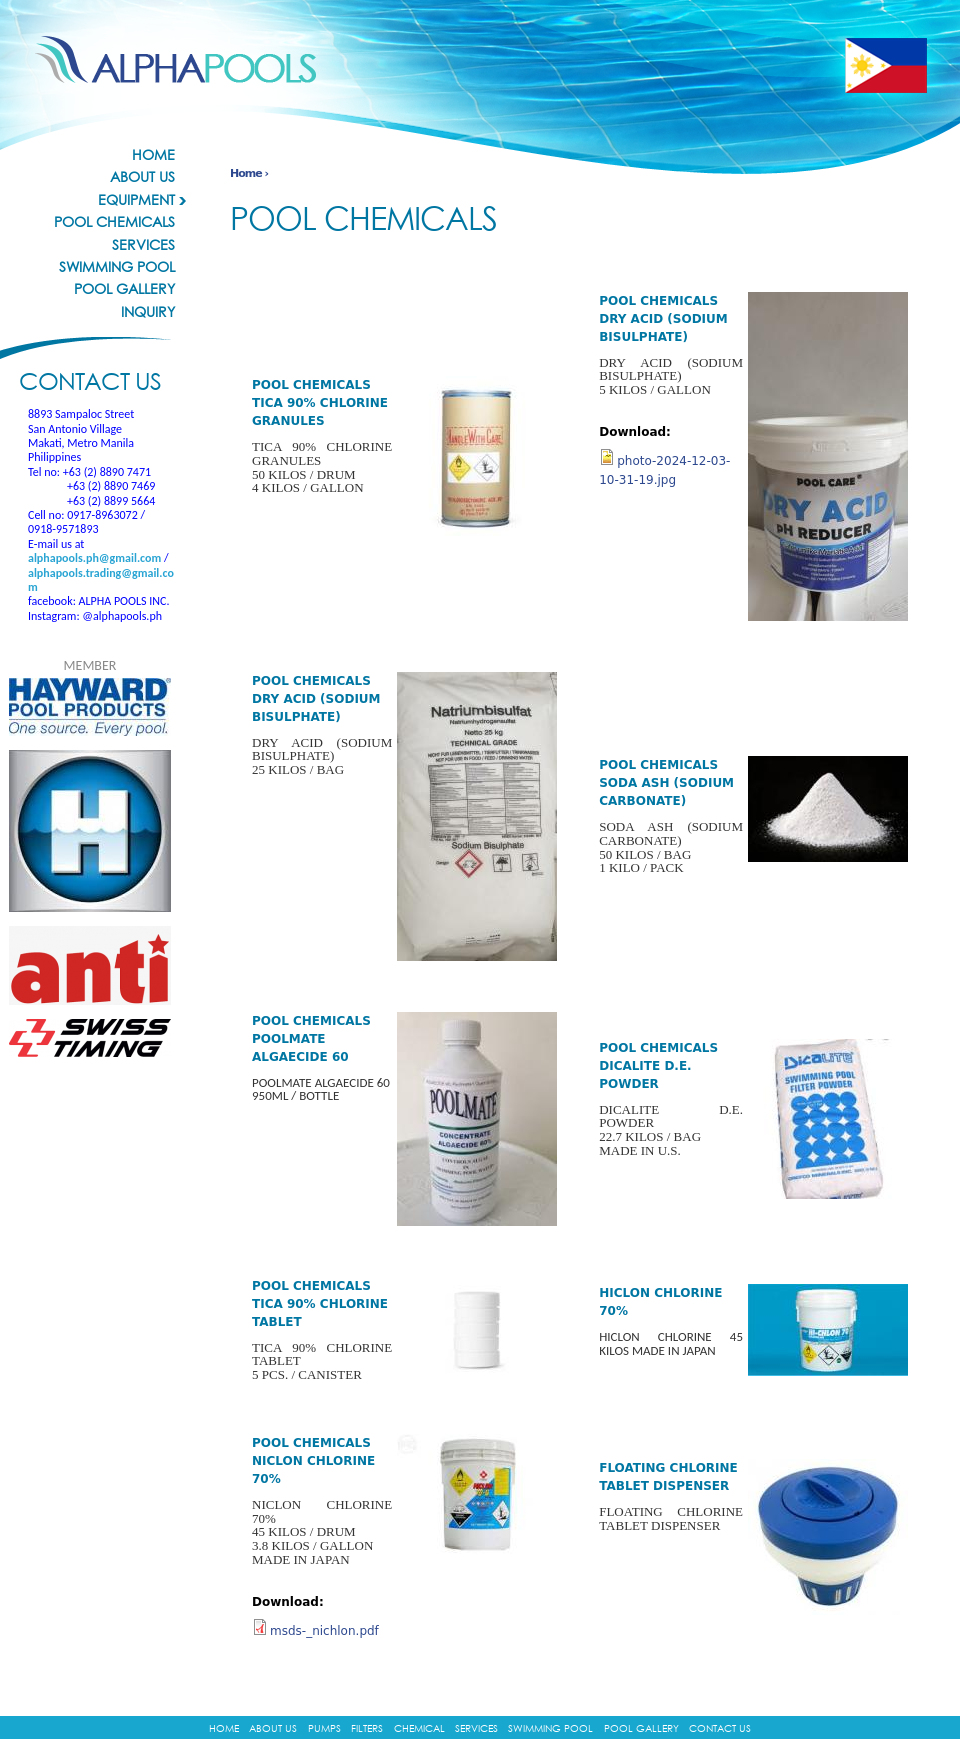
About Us (142, 177)
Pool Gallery (124, 289)
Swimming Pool (117, 267)
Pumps (324, 1728)
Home (153, 155)
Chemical (419, 1728)
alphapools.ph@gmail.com (94, 558)
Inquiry (148, 312)
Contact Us (720, 1728)
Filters (367, 1728)
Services (143, 245)
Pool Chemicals (114, 222)
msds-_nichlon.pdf (324, 1631)
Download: (288, 1602)
